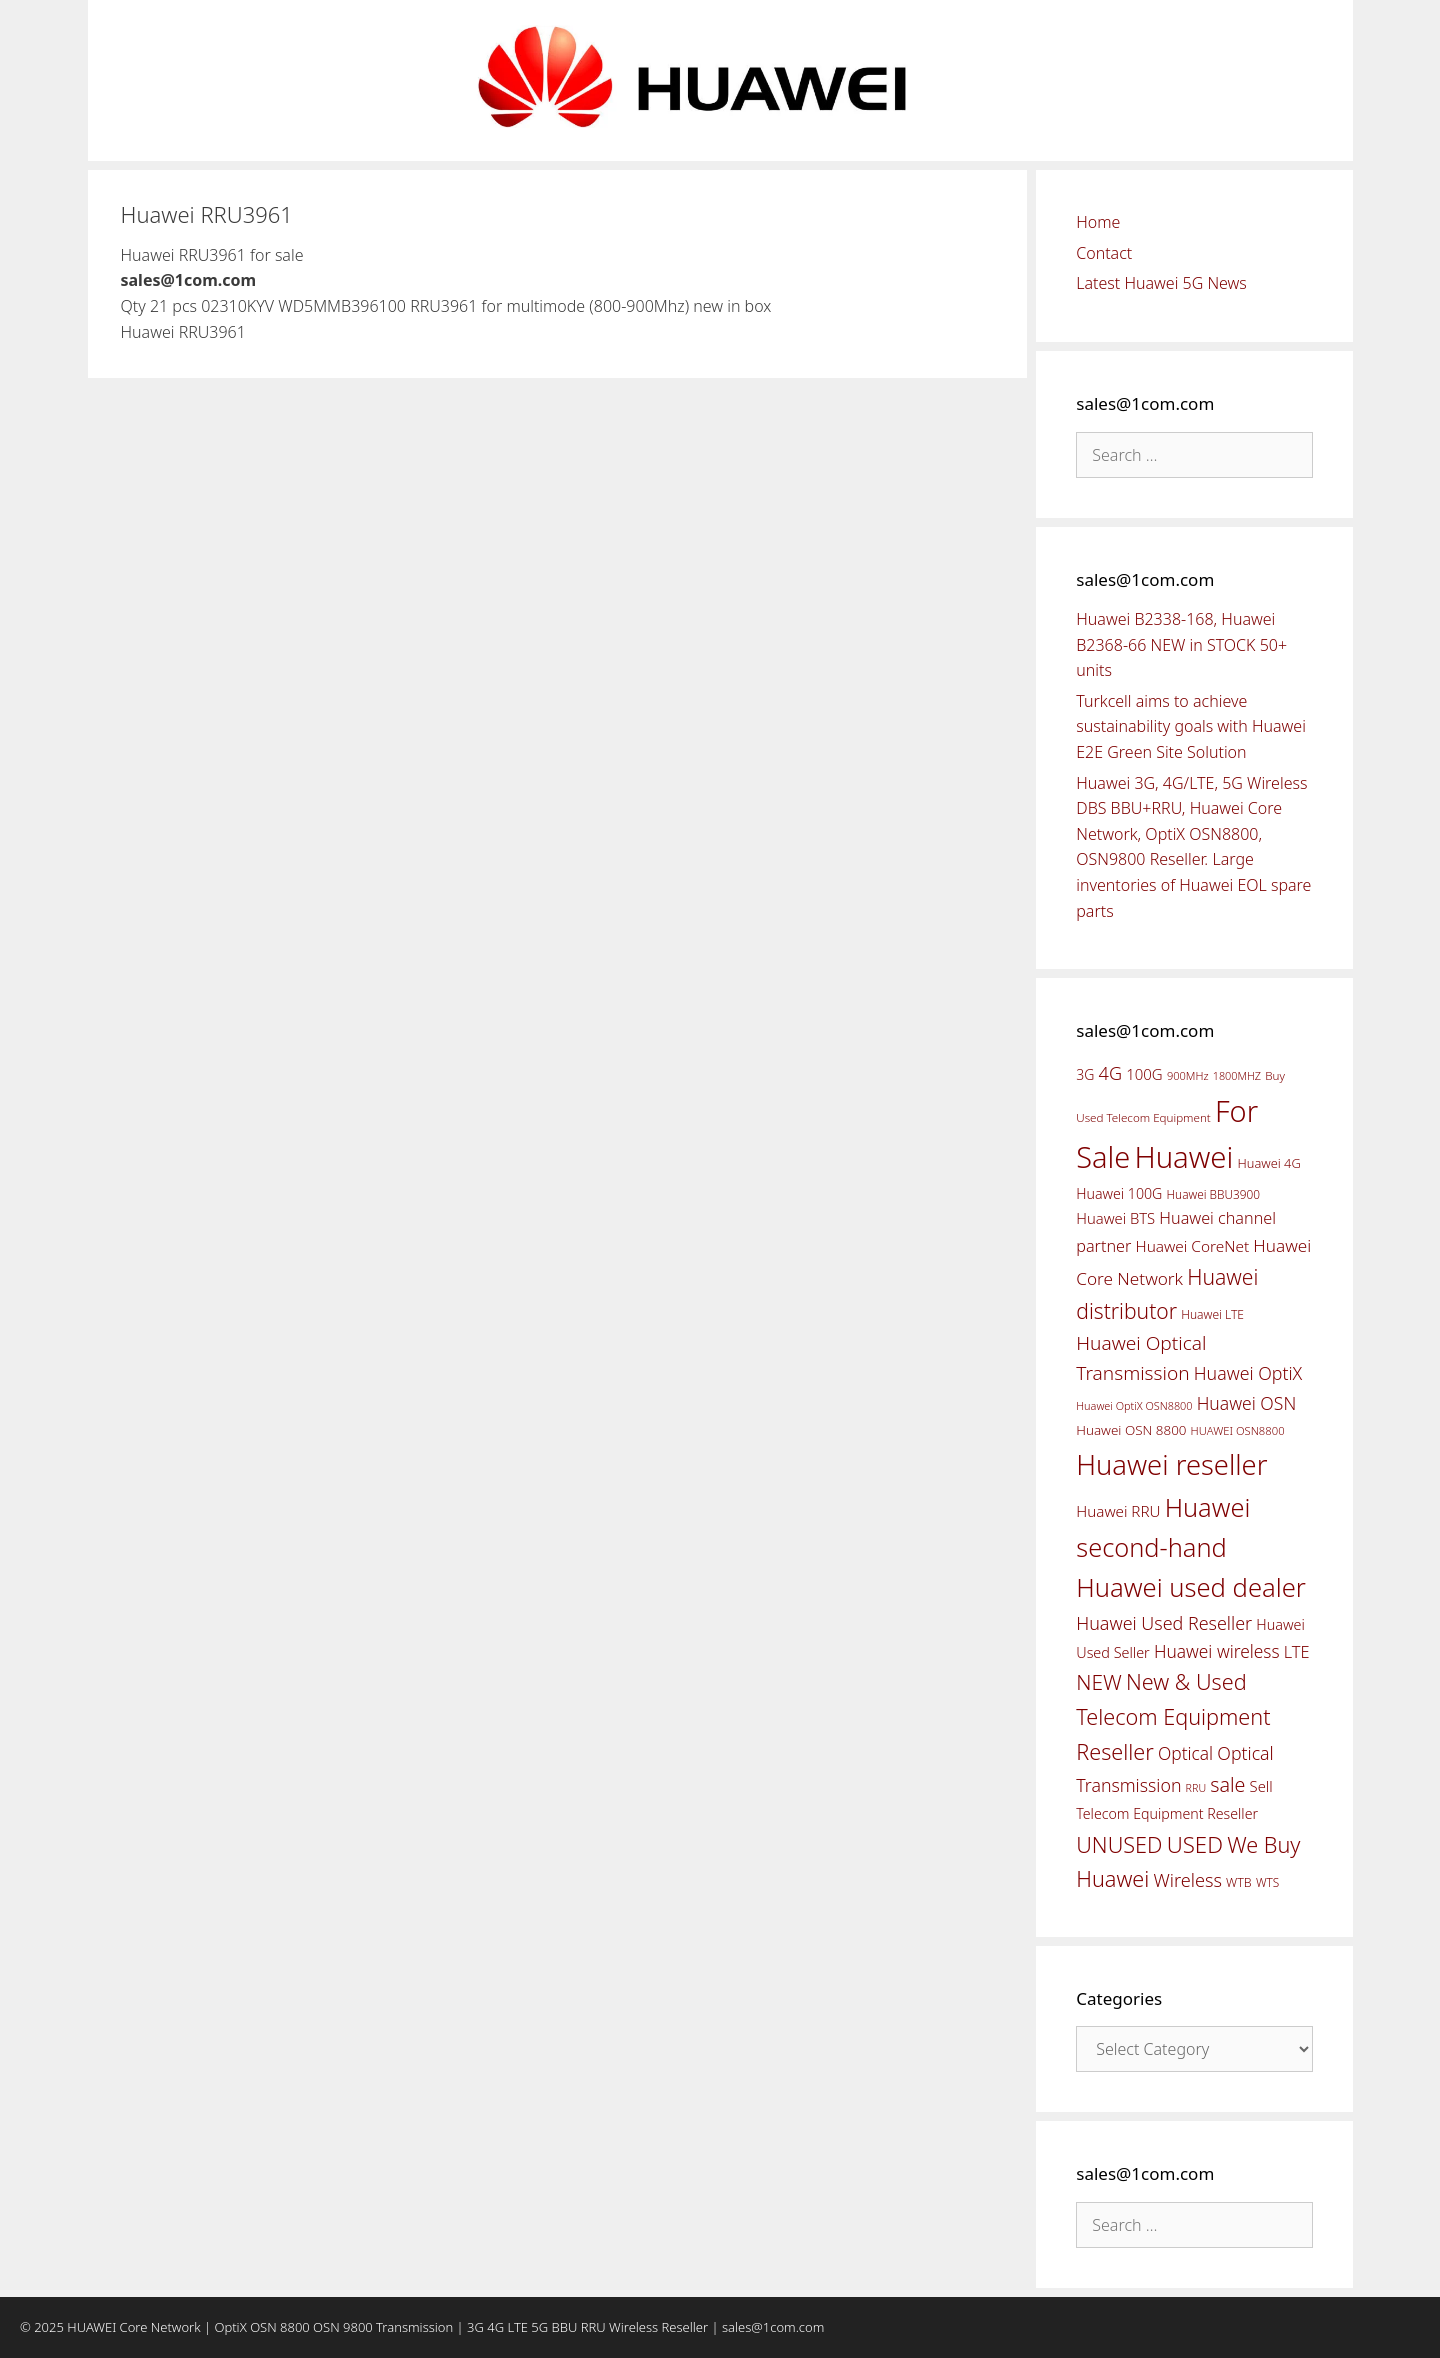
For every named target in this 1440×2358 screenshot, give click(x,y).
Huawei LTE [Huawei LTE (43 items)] (1212, 1314)
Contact (1104, 253)
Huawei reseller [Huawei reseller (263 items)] (1171, 1464)
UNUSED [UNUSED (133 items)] (1119, 1844)
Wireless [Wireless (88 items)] (1187, 1880)
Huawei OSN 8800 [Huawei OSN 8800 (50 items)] (1131, 1430)
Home (1098, 222)
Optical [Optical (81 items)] (1185, 1753)
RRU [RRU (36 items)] (1196, 1788)
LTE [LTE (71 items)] (1297, 1652)
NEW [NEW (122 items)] (1099, 1682)
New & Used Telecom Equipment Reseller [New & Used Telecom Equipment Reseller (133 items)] (1173, 1716)
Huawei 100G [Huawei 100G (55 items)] (1119, 1193)
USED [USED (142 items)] (1195, 1844)
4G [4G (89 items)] (1110, 1073)
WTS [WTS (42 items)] (1267, 1882)
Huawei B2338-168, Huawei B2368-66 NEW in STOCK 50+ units (1181, 644)
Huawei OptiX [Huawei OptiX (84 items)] (1248, 1373)
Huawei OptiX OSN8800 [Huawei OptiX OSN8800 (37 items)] (1134, 1405)
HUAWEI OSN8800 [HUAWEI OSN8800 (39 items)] (1238, 1430)
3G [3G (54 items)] (1085, 1074)
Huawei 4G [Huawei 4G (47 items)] (1269, 1163)
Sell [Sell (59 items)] (1261, 1786)
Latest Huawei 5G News (1161, 283)
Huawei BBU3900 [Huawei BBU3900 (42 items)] (1213, 1194)
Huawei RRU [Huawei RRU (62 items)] (1118, 1511)
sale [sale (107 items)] (1227, 1784)
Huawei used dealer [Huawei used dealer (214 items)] (1191, 1587)
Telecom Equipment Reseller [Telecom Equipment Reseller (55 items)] (1167, 1813)
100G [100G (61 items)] (1144, 1074)
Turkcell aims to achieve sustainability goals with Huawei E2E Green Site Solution (1191, 726)
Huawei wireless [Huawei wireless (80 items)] (1217, 1651)
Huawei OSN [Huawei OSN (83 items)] (1247, 1403)
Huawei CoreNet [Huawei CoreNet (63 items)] (1193, 1246)
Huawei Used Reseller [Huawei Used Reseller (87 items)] (1164, 1623)
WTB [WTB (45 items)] (1239, 1882)
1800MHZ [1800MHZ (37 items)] (1237, 1075)
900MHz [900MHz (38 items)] (1188, 1075)
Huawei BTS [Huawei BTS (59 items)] (1115, 1218)
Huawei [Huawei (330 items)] (1183, 1157)
